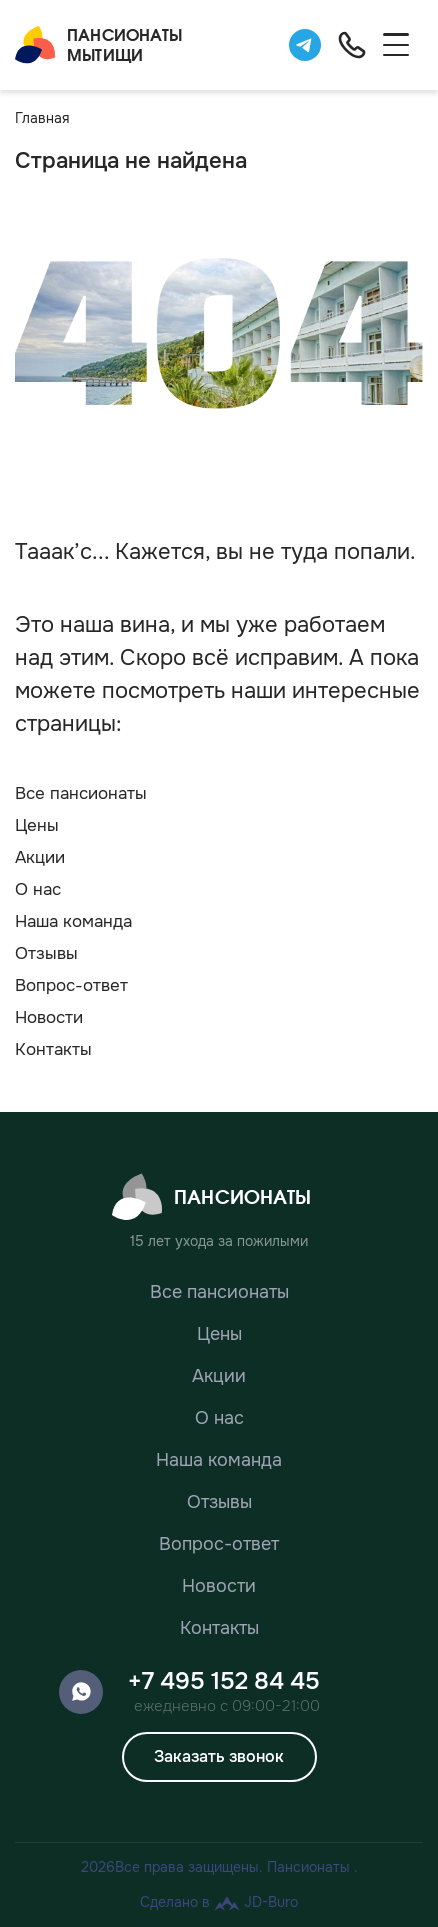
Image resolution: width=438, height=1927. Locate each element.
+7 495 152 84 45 (224, 1681)
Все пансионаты (81, 793)
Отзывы (46, 953)
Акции (40, 857)
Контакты (53, 1049)
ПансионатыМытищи (98, 45)
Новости (49, 1017)
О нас (38, 889)
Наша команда (73, 921)
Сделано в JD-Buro (219, 1902)
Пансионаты (211, 1197)
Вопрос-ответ (71, 985)
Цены (37, 825)
